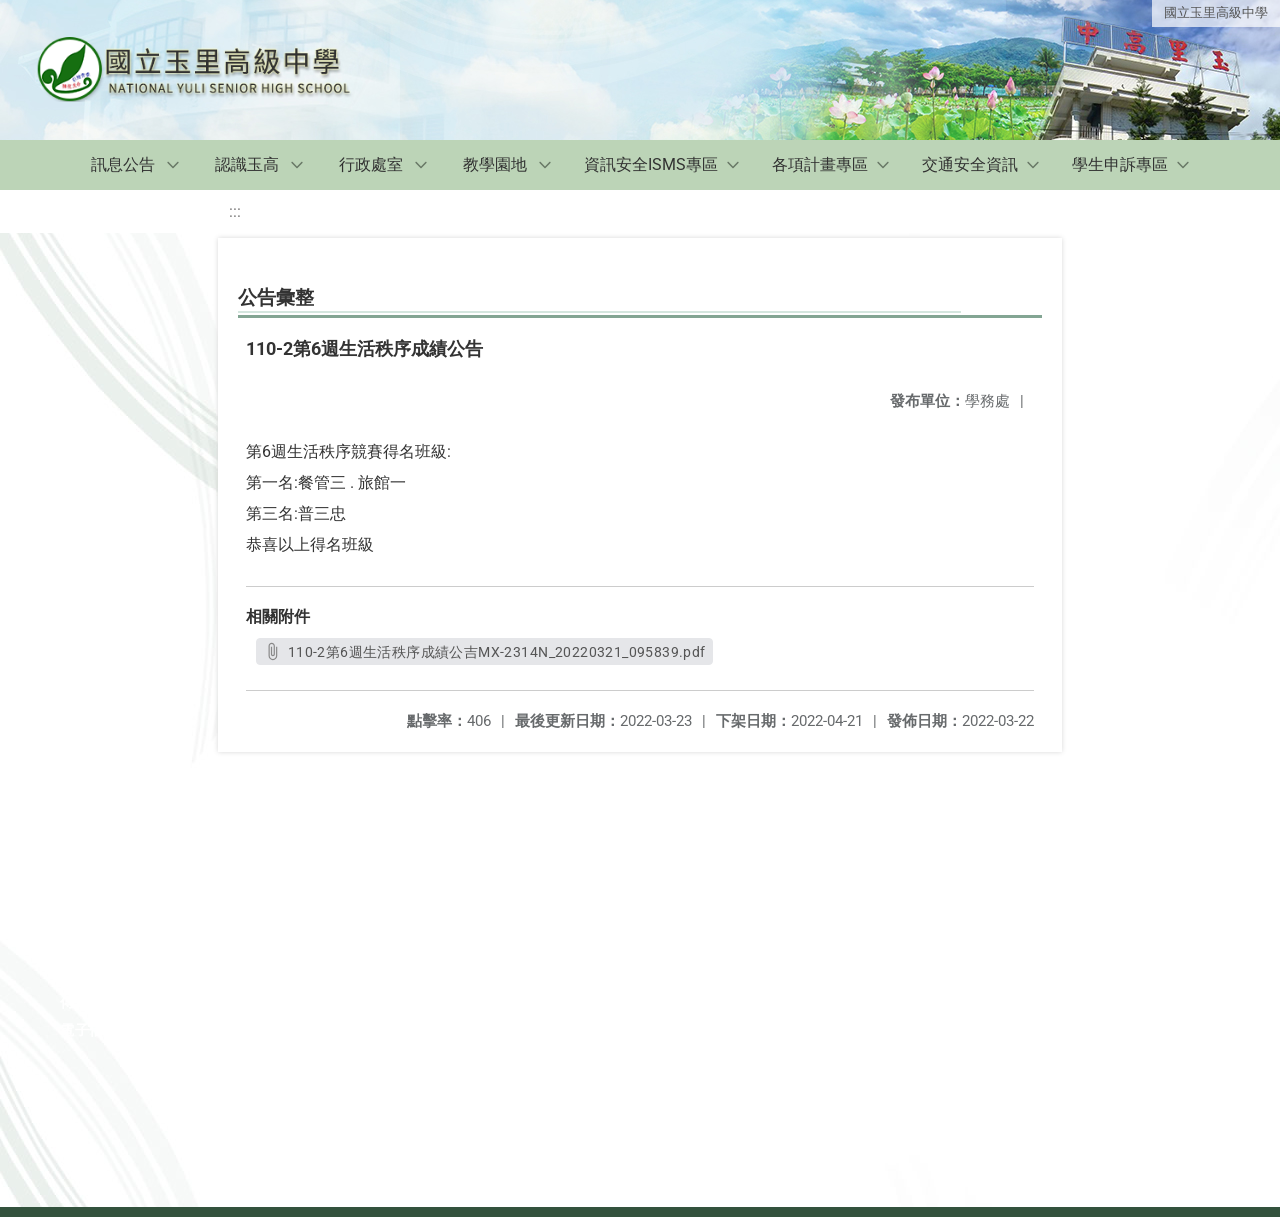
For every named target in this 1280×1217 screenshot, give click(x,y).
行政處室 (371, 164)
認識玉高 (247, 164)
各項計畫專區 (820, 164)
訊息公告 (123, 164)
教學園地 (495, 164)
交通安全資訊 (970, 164)
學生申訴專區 (1120, 164)
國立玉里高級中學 (1216, 12)
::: (235, 211)
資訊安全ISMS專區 (651, 164)
